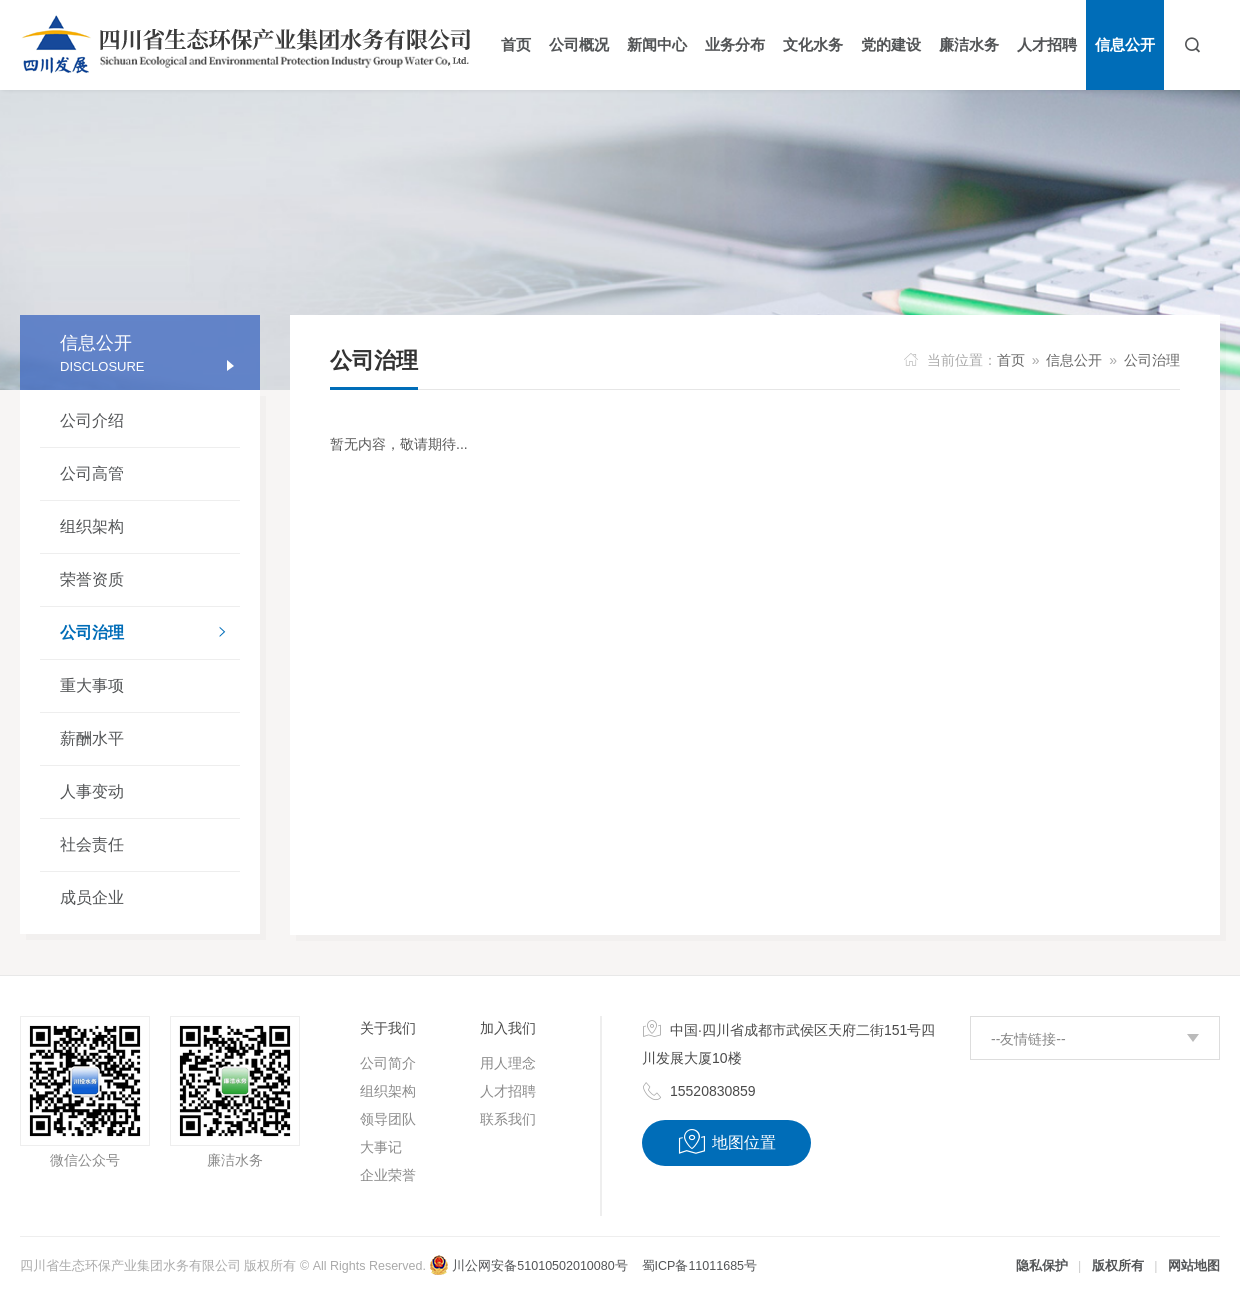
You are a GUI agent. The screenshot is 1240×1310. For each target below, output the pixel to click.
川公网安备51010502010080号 (528, 1266)
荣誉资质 (92, 579)
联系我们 (508, 1119)
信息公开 (1074, 360)
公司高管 (92, 473)
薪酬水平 (92, 738)
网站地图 (1194, 1266)
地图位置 (726, 1142)
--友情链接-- (1028, 1039)
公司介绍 (92, 420)
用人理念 (508, 1063)
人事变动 (92, 791)
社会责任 (92, 844)
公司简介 (388, 1063)
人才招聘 (508, 1091)
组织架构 (92, 526)
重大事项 (92, 685)
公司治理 (150, 634)
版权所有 (1118, 1266)
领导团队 (388, 1119)
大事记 (381, 1147)
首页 (1011, 360)
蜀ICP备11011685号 (699, 1266)
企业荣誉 (388, 1175)
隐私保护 (1042, 1266)
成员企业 (92, 897)
